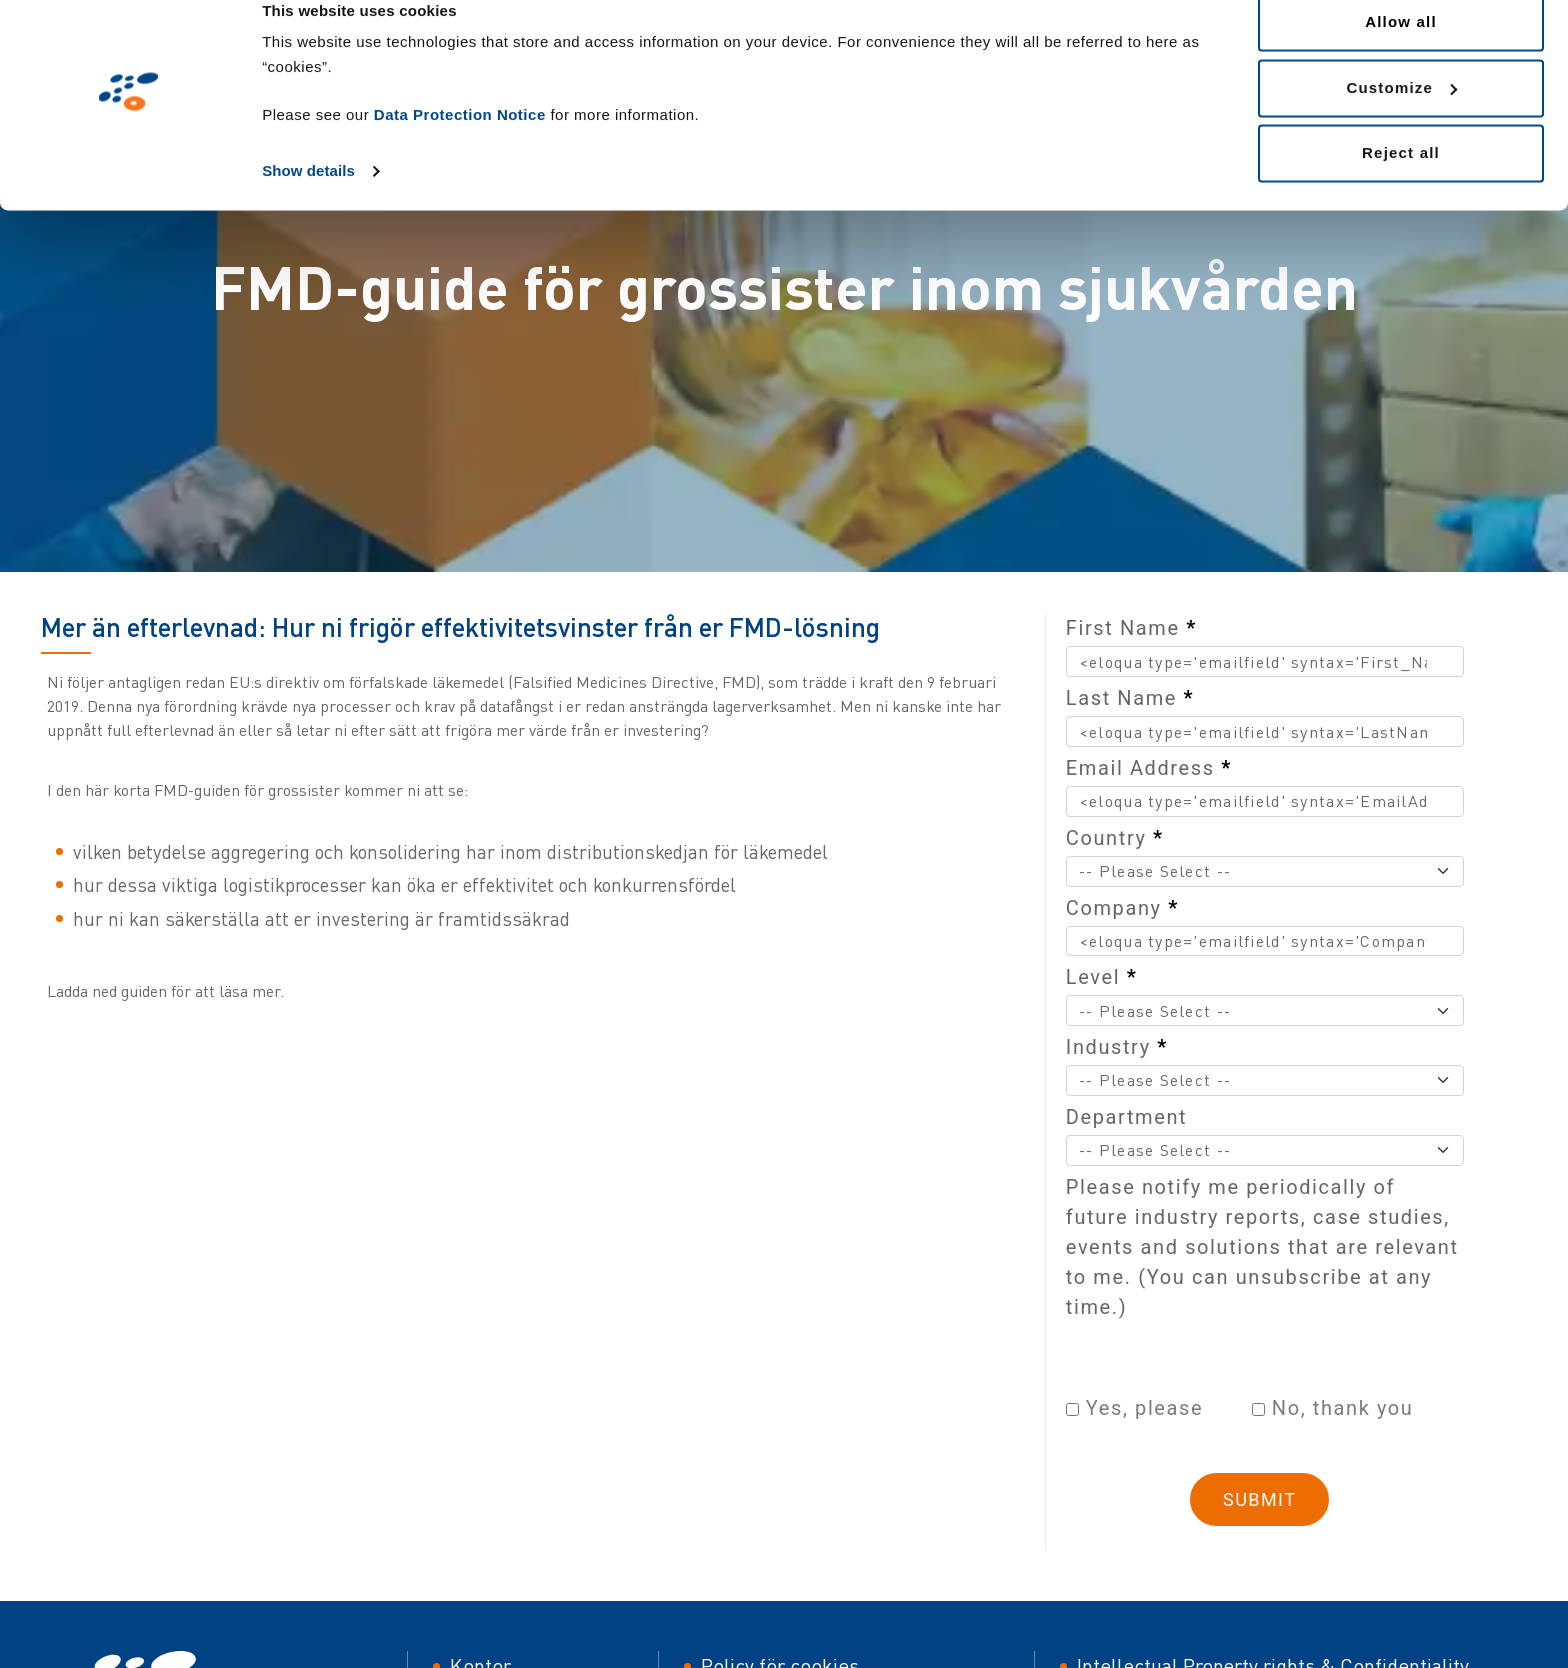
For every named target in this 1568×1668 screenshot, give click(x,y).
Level (1102, 977)
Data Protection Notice (460, 145)
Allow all (1401, 52)
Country (1115, 838)
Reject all (1401, 183)
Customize (1401, 118)
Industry (1117, 1047)
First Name (1131, 628)
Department (1126, 1117)
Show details (308, 201)
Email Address (1149, 768)
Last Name (1130, 698)
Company (1122, 908)
